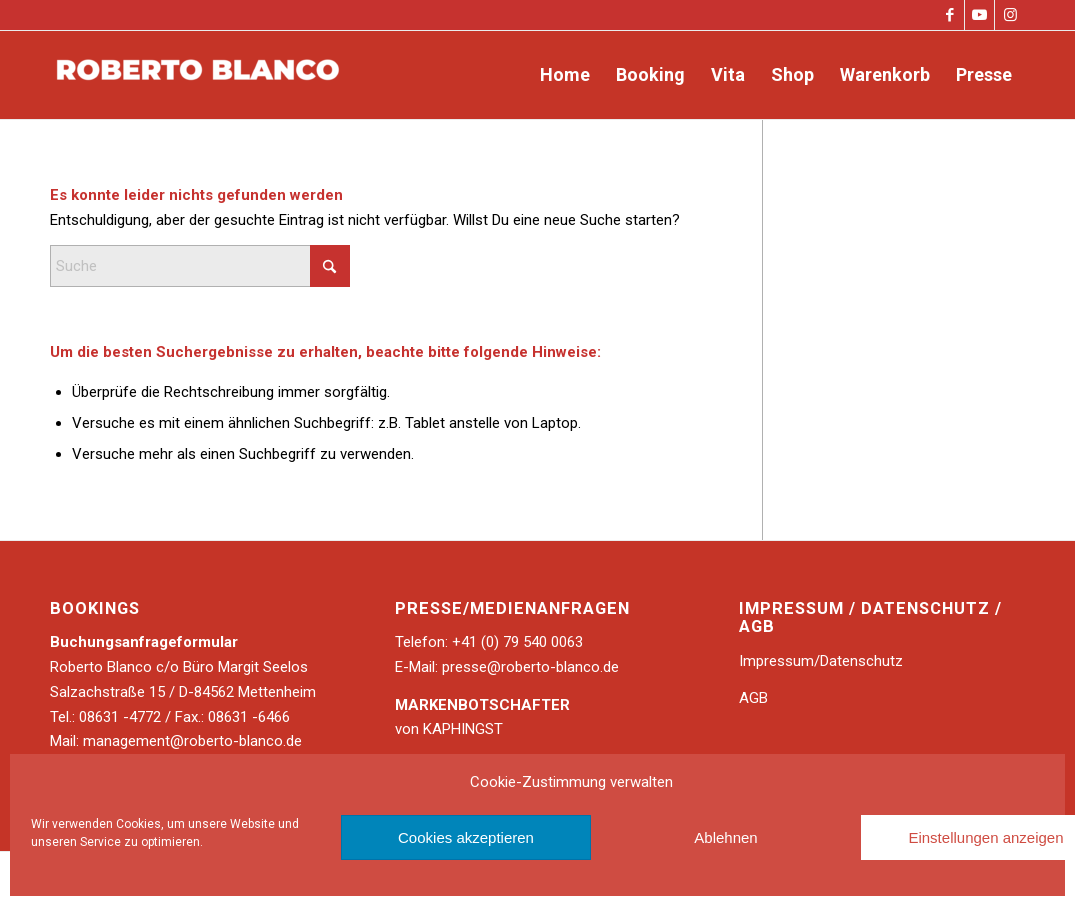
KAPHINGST (463, 729)
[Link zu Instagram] (1010, 15)
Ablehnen (725, 837)
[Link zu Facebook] (949, 15)
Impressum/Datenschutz (821, 661)
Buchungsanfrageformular (144, 642)
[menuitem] (565, 75)
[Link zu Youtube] (979, 15)
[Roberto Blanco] (200, 75)
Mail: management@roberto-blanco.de (176, 741)
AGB (753, 698)
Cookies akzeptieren (466, 837)
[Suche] (200, 266)
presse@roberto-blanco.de (530, 667)
